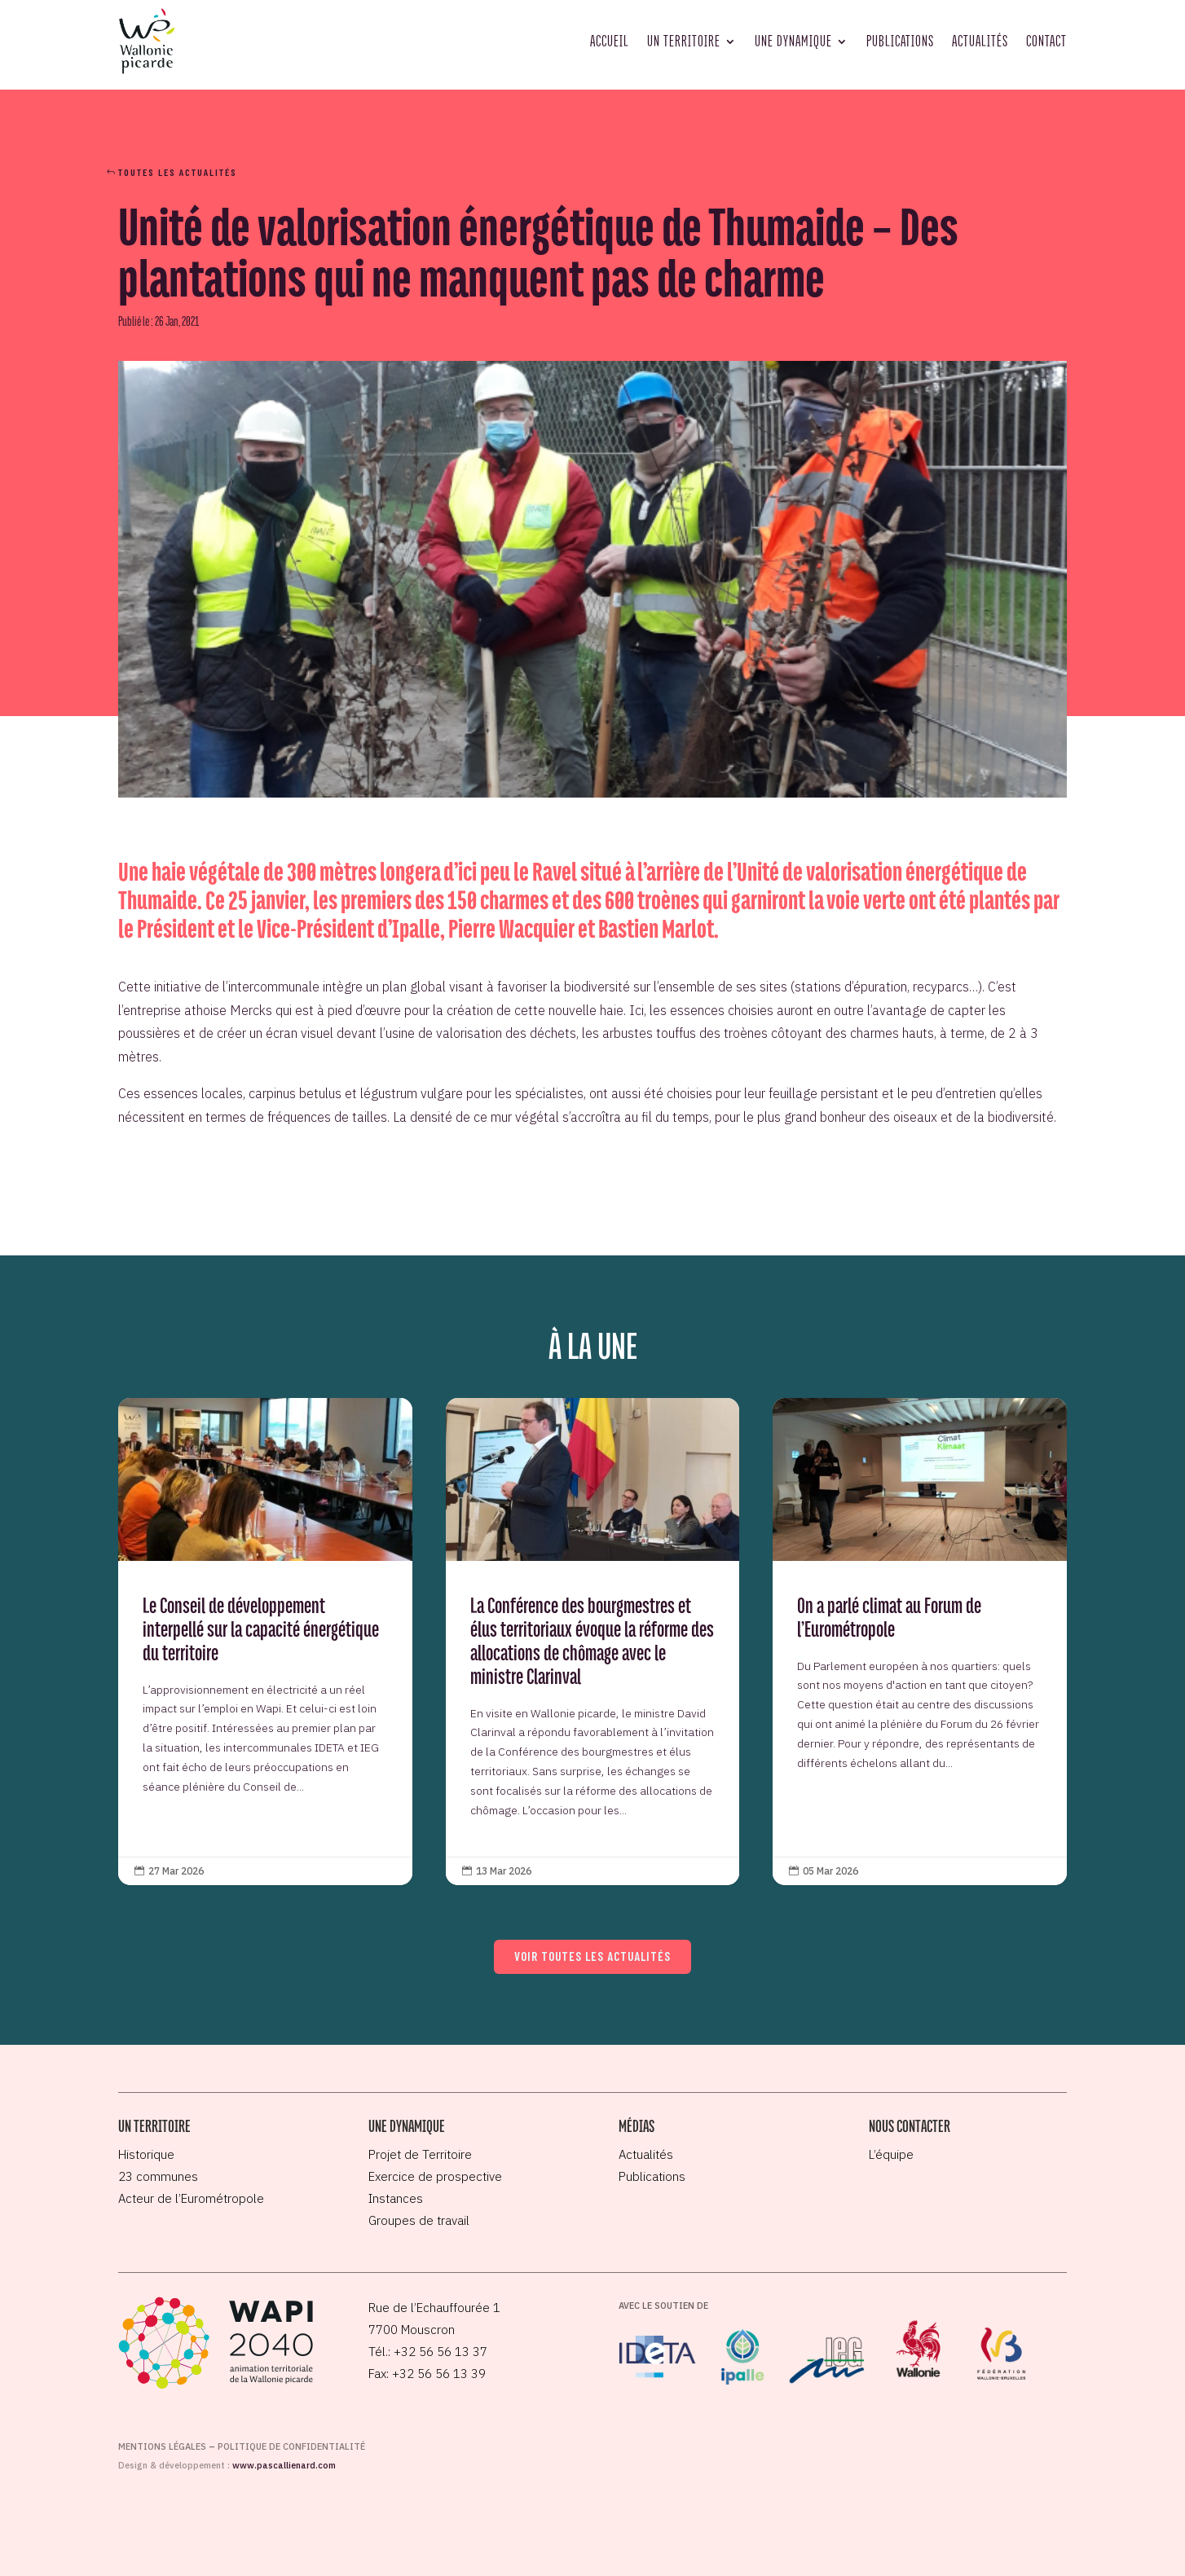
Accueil (609, 41)
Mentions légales (162, 2446)
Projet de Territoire (420, 2154)
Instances (395, 2198)
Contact (1046, 41)
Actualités (980, 41)
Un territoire (683, 41)
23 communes (158, 2176)
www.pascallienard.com (284, 2465)
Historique (146, 2154)
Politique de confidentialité (291, 2446)
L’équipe (891, 2154)
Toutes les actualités (177, 172)
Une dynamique (793, 41)
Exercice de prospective (435, 2176)
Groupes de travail (418, 2220)
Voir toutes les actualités (592, 1956)
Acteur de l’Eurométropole (191, 2198)
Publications (900, 41)
